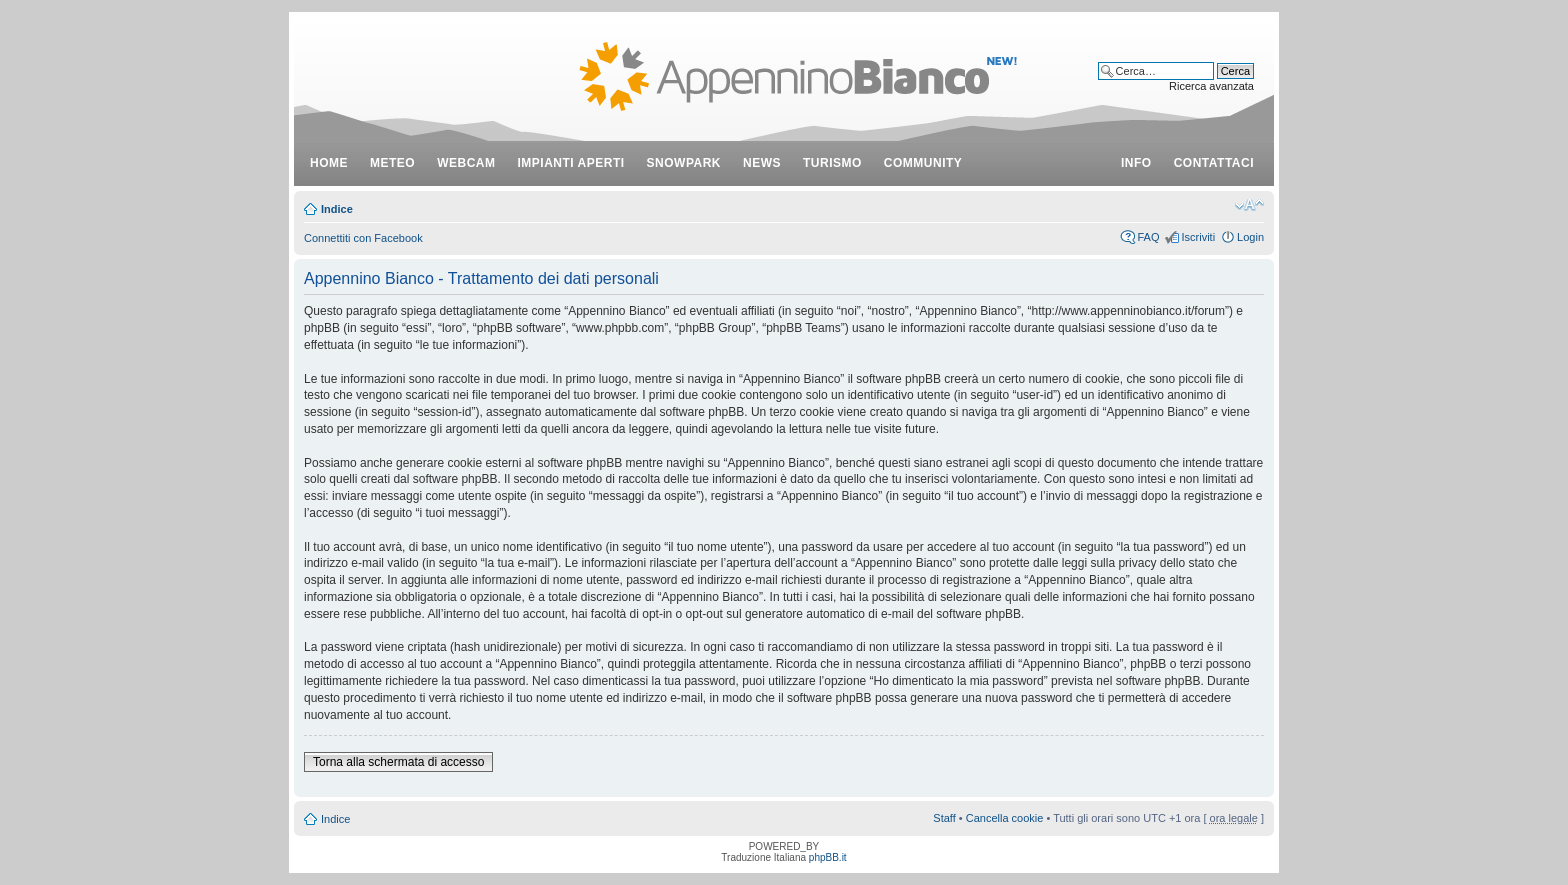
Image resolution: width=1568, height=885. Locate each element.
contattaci (1214, 163)
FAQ (1148, 237)
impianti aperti (571, 163)
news (762, 163)
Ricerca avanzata (1211, 86)
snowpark (684, 163)
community (923, 163)
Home (329, 163)
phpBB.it (828, 857)
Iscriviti (1198, 237)
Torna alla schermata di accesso (398, 762)
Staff (944, 818)
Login (1250, 237)
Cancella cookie (1005, 818)
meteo (392, 163)
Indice (337, 209)
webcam (466, 163)
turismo (832, 163)
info (1136, 163)
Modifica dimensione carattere (1249, 205)
